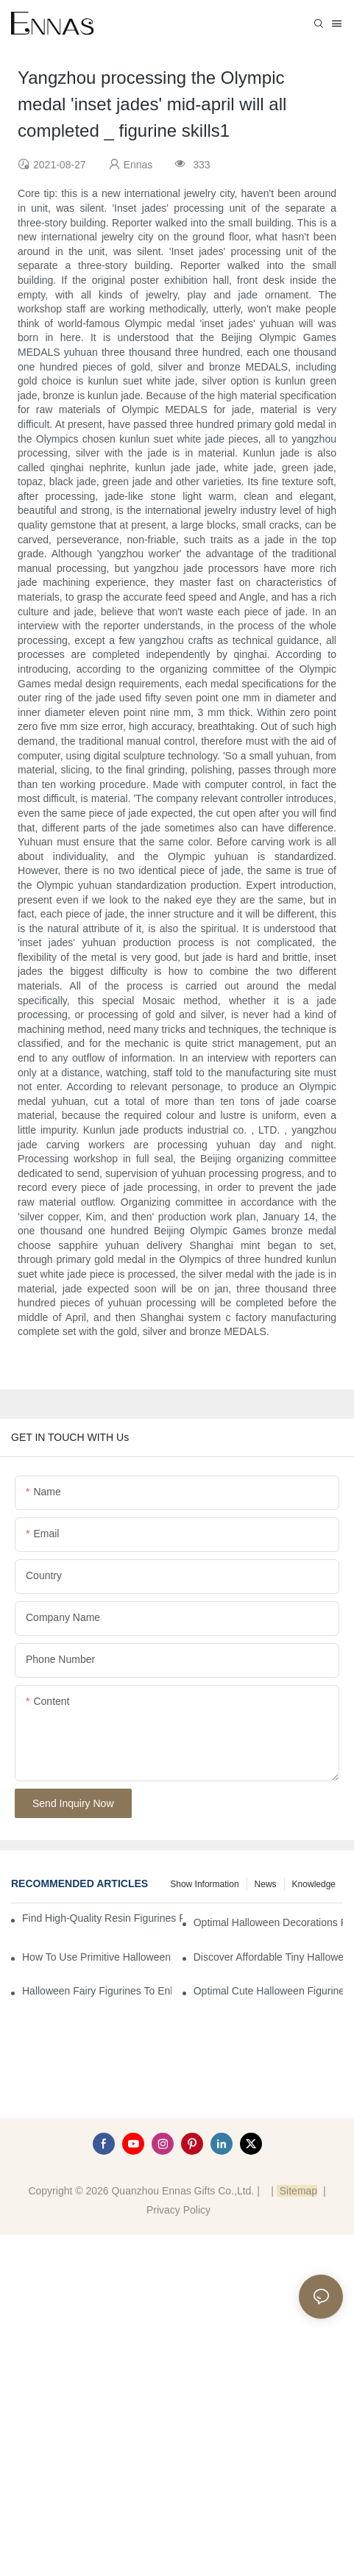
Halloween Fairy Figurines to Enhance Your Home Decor (96, 1991)
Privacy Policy (178, 2210)
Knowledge (314, 1884)
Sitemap (297, 2191)
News (266, 1884)
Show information (204, 1884)
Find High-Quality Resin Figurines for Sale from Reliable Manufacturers (102, 1918)
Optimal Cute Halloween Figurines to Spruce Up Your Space (268, 1991)
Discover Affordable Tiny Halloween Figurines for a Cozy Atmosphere (268, 1957)
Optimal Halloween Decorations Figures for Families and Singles (268, 1922)
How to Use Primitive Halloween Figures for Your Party (96, 1957)
